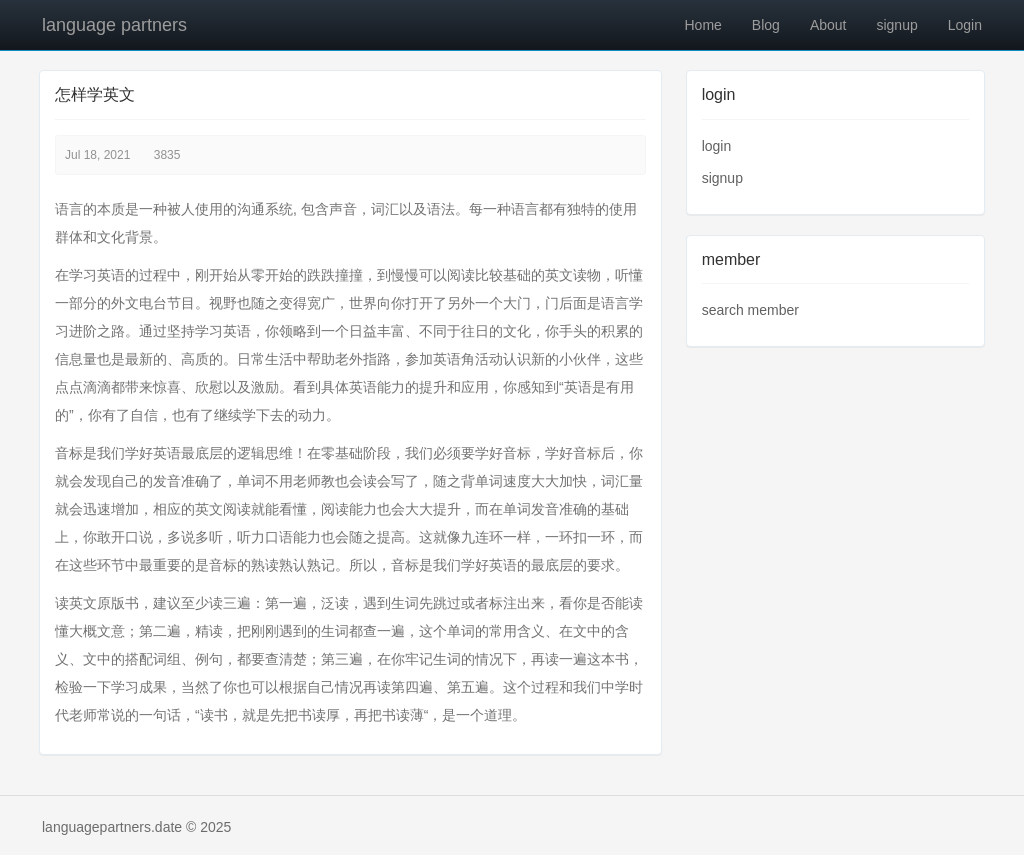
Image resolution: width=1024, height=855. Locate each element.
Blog (766, 25)
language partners (114, 25)
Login (965, 25)
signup (896, 25)
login (717, 146)
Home (702, 25)
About (828, 25)
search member (750, 310)
